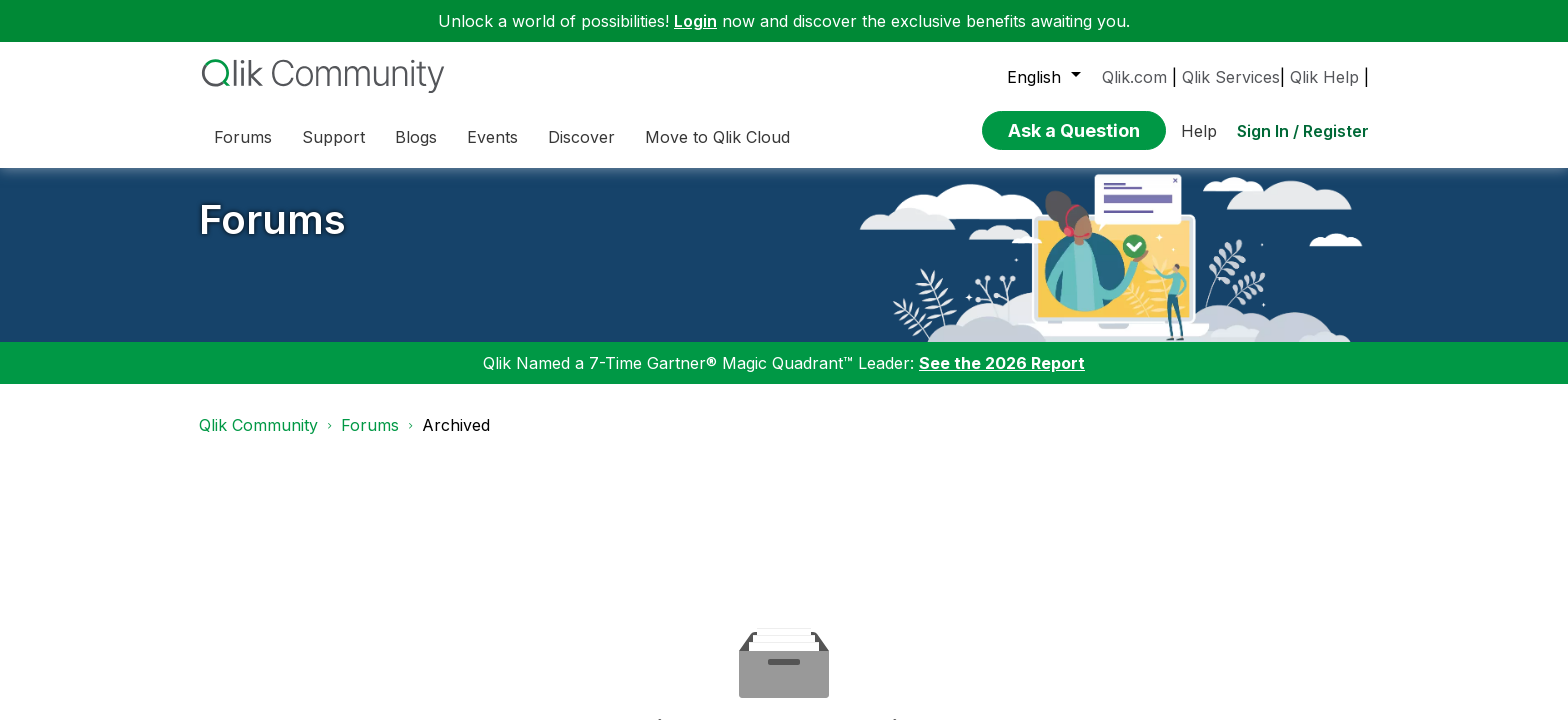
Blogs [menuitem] (416, 137)
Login (695, 21)
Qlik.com (1134, 77)
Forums (272, 219)
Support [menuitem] (333, 137)
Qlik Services (1231, 77)
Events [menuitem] (492, 137)
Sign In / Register (1303, 131)
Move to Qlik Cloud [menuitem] (717, 137)
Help (1199, 131)
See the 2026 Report (1002, 363)
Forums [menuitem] (243, 137)
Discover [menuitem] (581, 137)
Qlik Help (1324, 77)
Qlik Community (258, 425)
